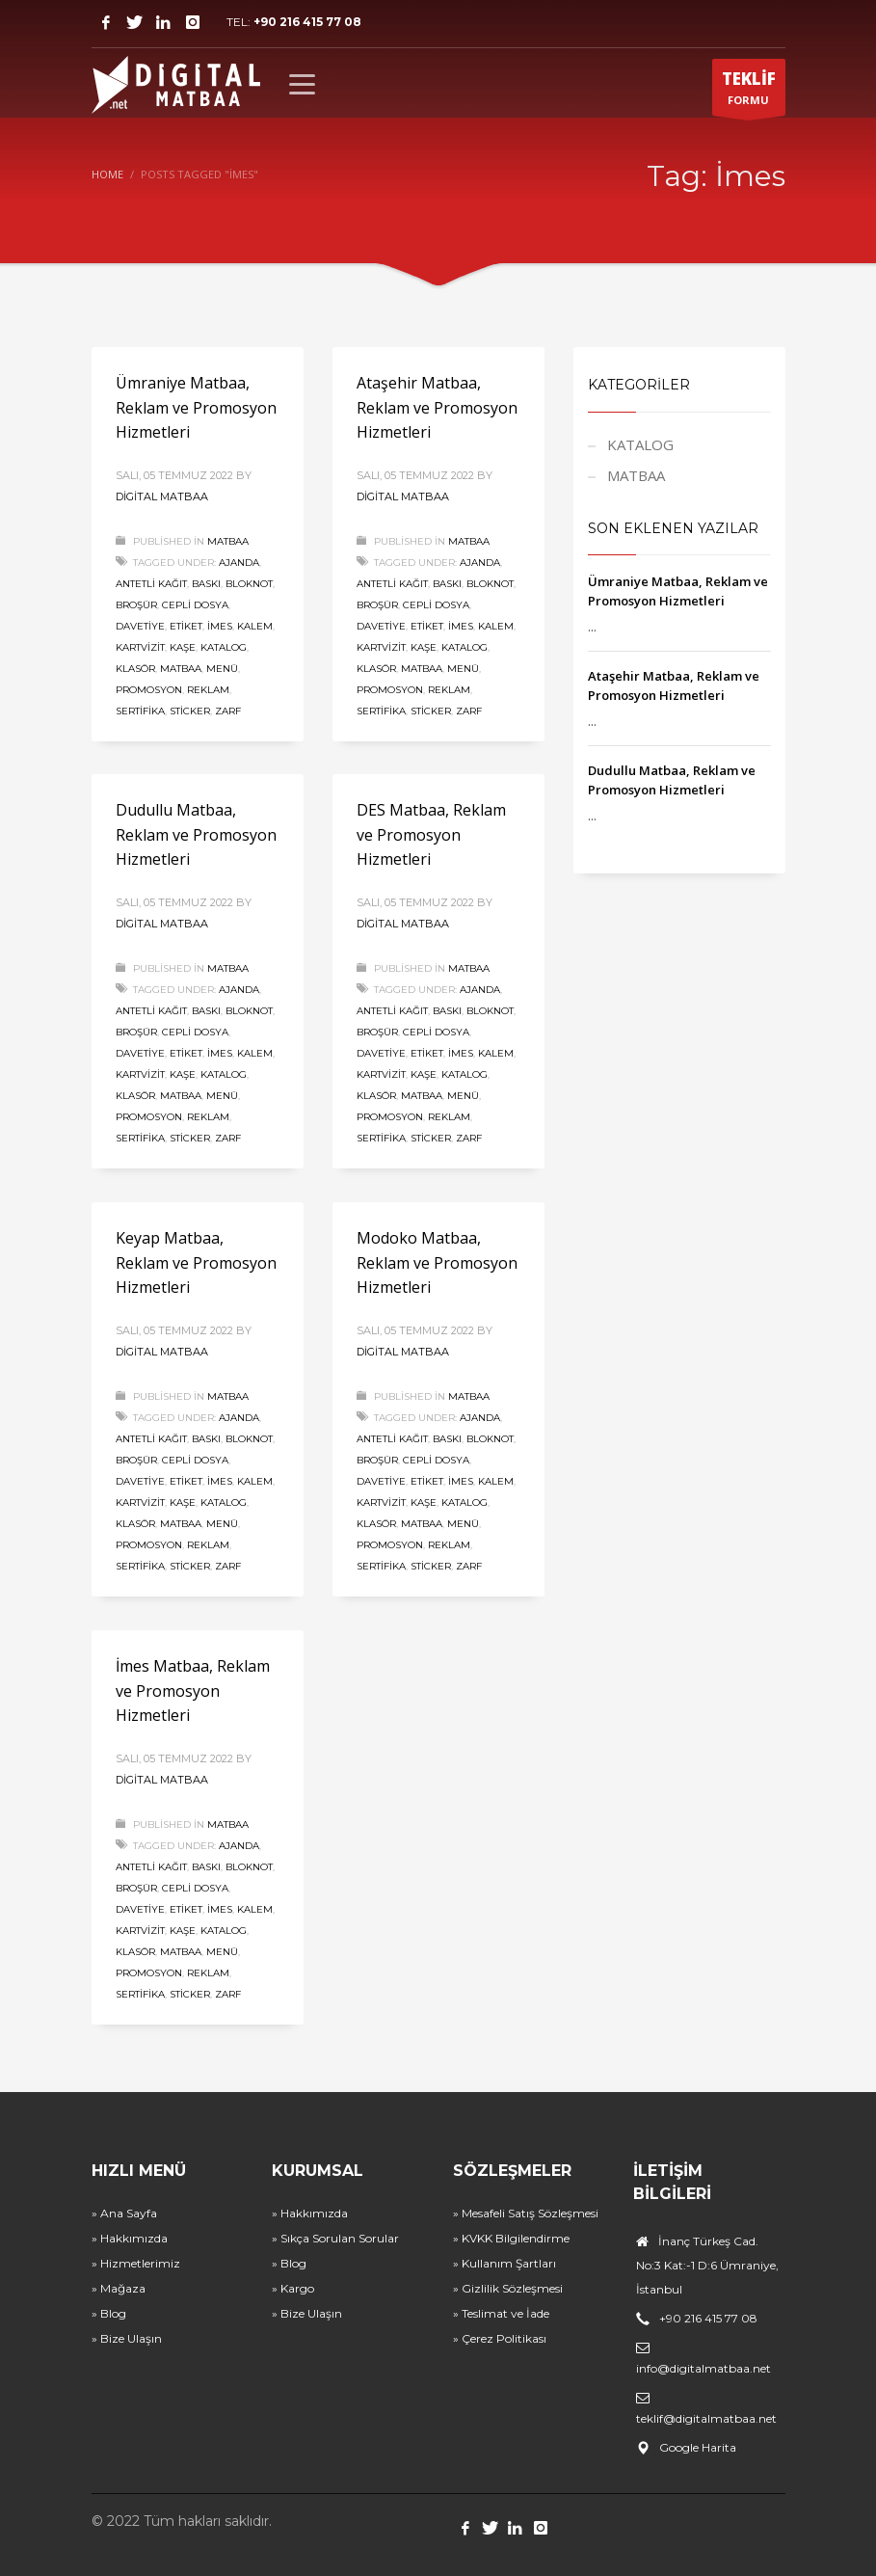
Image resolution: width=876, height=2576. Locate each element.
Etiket (186, 626)
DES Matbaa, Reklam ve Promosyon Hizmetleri (431, 834)
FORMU (748, 91)
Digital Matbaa (162, 496)
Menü (222, 668)
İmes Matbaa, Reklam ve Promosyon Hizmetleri (193, 1690)
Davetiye (140, 626)
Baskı (206, 583)
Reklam (208, 690)
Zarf (228, 711)
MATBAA (228, 541)
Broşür (136, 605)
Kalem (255, 626)
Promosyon (149, 690)
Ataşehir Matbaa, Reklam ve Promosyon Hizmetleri (437, 407)
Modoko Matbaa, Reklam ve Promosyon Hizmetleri (437, 1262)
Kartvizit (140, 647)
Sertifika (140, 711)
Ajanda (239, 562)
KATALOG (640, 444)
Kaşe (183, 647)
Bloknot (249, 583)
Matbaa (180, 668)
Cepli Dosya (195, 605)
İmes (219, 626)
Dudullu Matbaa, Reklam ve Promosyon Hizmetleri (196, 834)
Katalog (223, 647)
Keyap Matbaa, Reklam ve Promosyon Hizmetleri (196, 1262)
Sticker (190, 711)
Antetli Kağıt (151, 583)
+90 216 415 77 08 (307, 21)
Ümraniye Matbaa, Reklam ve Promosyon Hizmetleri (196, 407)
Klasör (135, 668)
